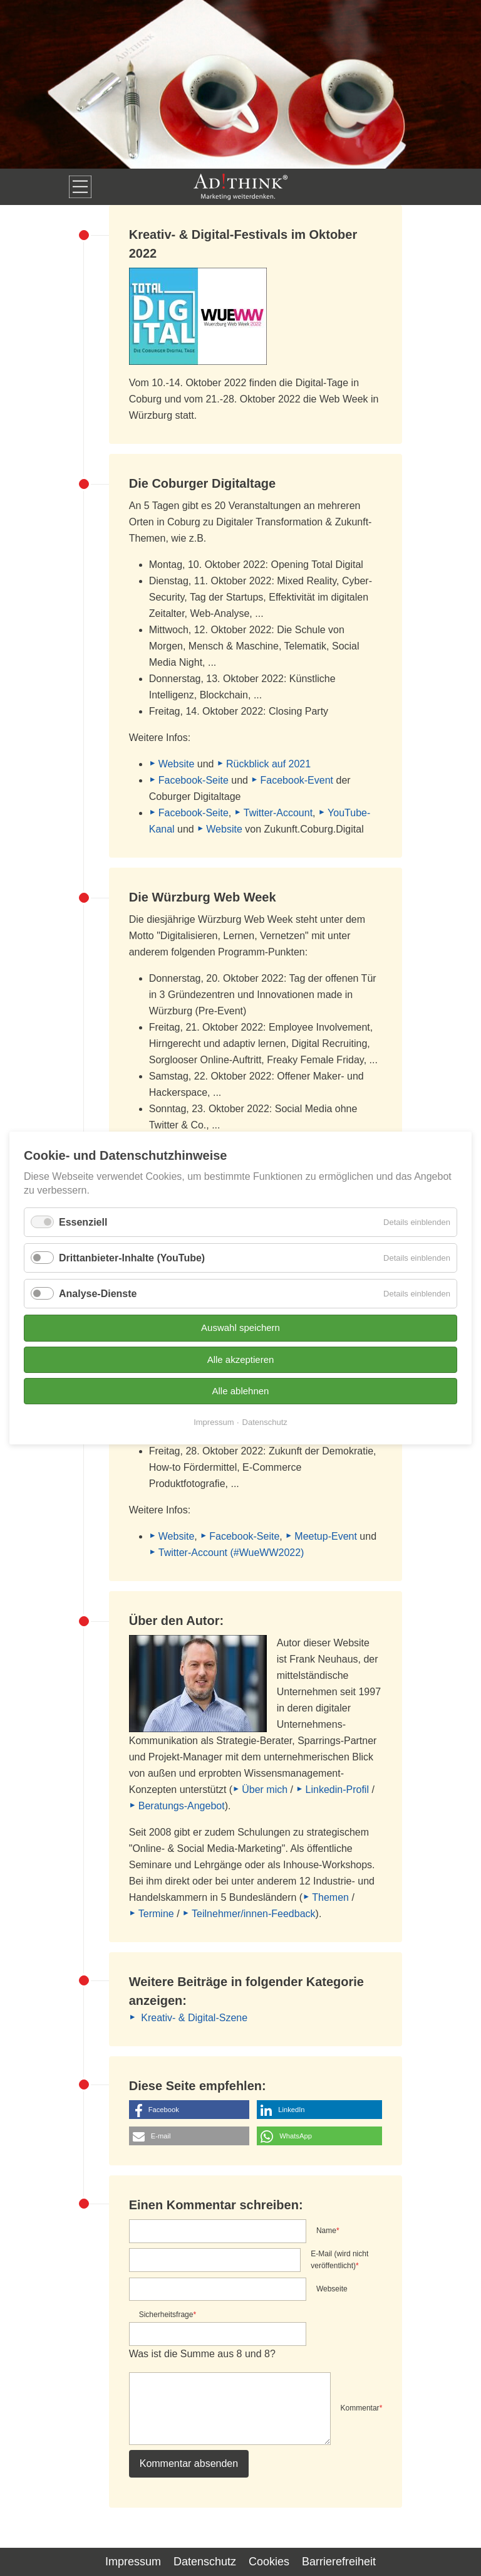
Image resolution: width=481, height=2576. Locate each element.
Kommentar (362, 2407)
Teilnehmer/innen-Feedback (253, 1913)
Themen (330, 1897)
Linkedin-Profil (337, 1789)
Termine (156, 1913)
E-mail (161, 2136)
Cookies (269, 2561)
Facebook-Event (297, 780)
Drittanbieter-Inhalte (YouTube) (132, 1258)
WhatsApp (295, 2136)
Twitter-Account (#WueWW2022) (231, 1552)
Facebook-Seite (193, 780)
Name (327, 2230)
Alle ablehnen (240, 1390)
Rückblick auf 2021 (268, 764)
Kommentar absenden (189, 2463)
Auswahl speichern (240, 1327)
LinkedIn (291, 2109)
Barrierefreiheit (339, 2561)
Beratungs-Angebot (181, 1806)
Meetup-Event (325, 1536)
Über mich (264, 1789)
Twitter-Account (278, 812)
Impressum (133, 2561)
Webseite (332, 2288)
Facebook (163, 2109)
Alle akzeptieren (240, 1359)
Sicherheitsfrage (167, 2314)
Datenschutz (204, 2561)
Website (176, 764)
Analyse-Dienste (98, 1293)
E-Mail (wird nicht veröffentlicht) (339, 2259)
